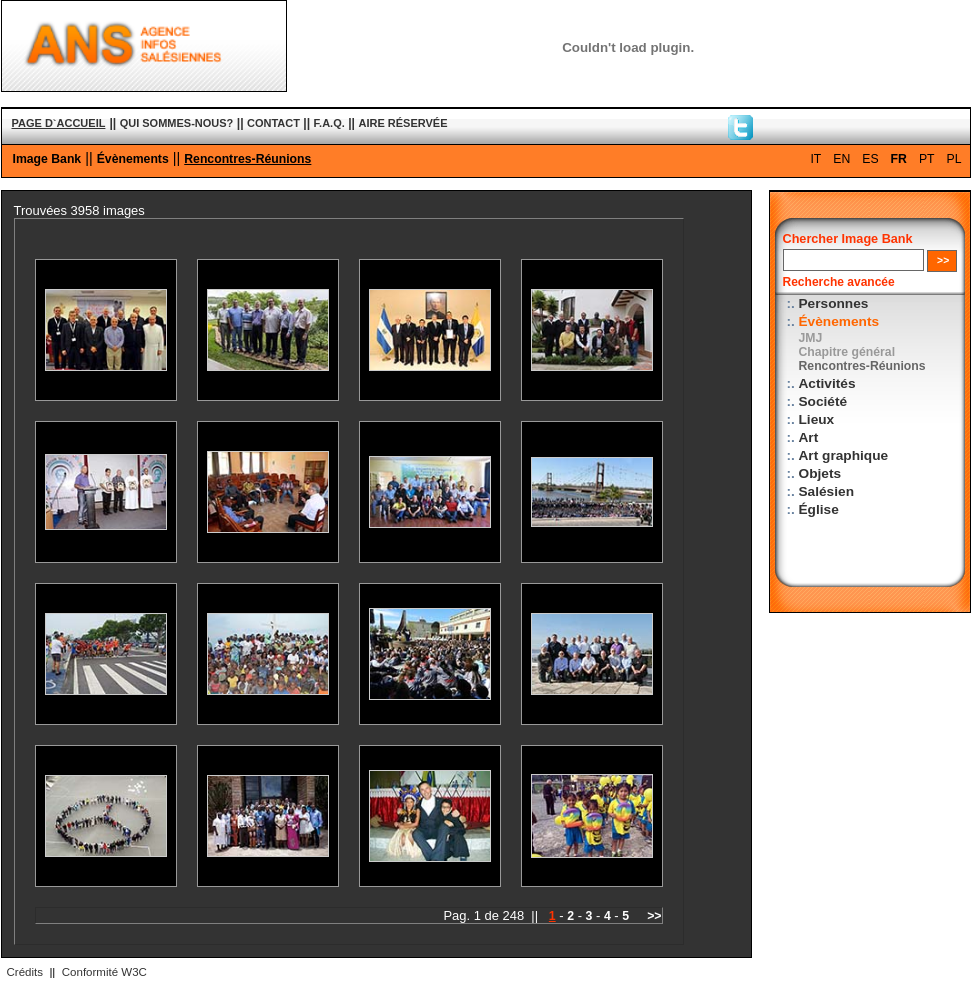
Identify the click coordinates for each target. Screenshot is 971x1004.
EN (841, 159)
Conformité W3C (104, 972)
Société (823, 401)
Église (819, 509)
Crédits (25, 972)
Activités (827, 383)
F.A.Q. (329, 123)
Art (809, 437)
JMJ (811, 338)
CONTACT (273, 123)
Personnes (834, 303)
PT (927, 159)
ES (870, 159)
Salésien (826, 491)
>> (654, 916)
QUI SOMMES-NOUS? (177, 123)
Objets (820, 473)
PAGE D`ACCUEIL (59, 123)
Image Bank (47, 159)
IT (815, 159)
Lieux (817, 419)
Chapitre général (847, 352)
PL (954, 159)
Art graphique (844, 455)
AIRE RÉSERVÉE (402, 123)
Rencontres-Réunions (247, 159)
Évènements (133, 159)
